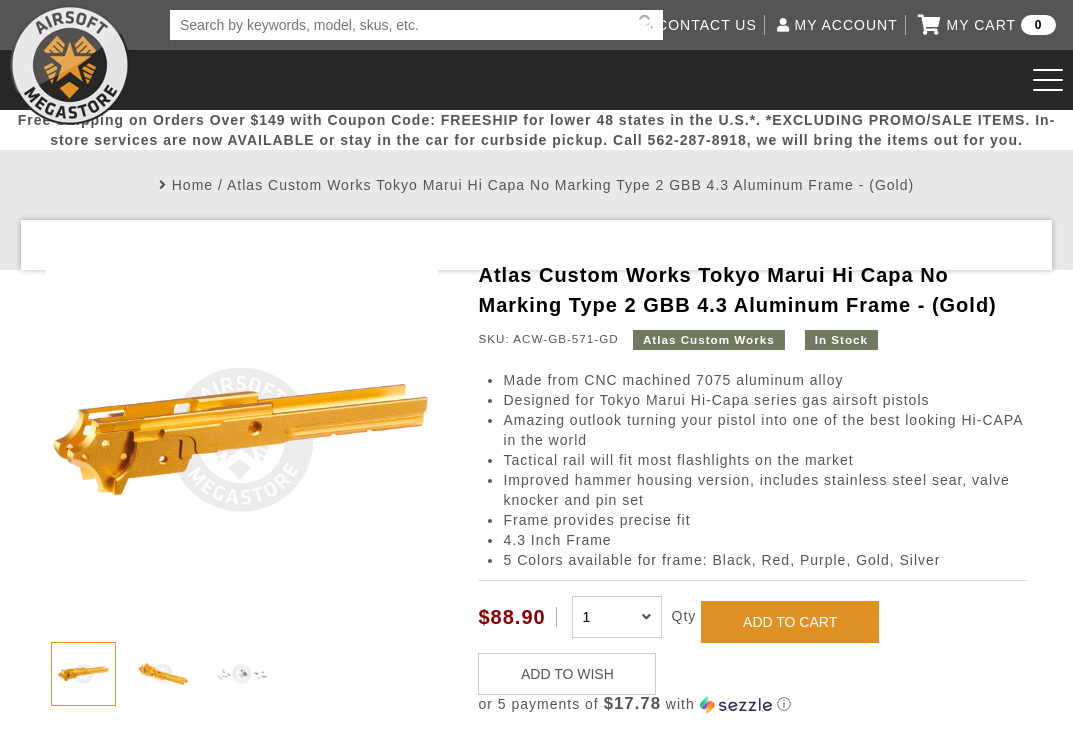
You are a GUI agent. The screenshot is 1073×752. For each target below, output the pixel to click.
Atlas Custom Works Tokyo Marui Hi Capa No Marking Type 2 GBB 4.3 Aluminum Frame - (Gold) (570, 185)
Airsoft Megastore (70, 65)
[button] (752, 704)
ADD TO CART (790, 622)
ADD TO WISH (567, 674)
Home (192, 185)
